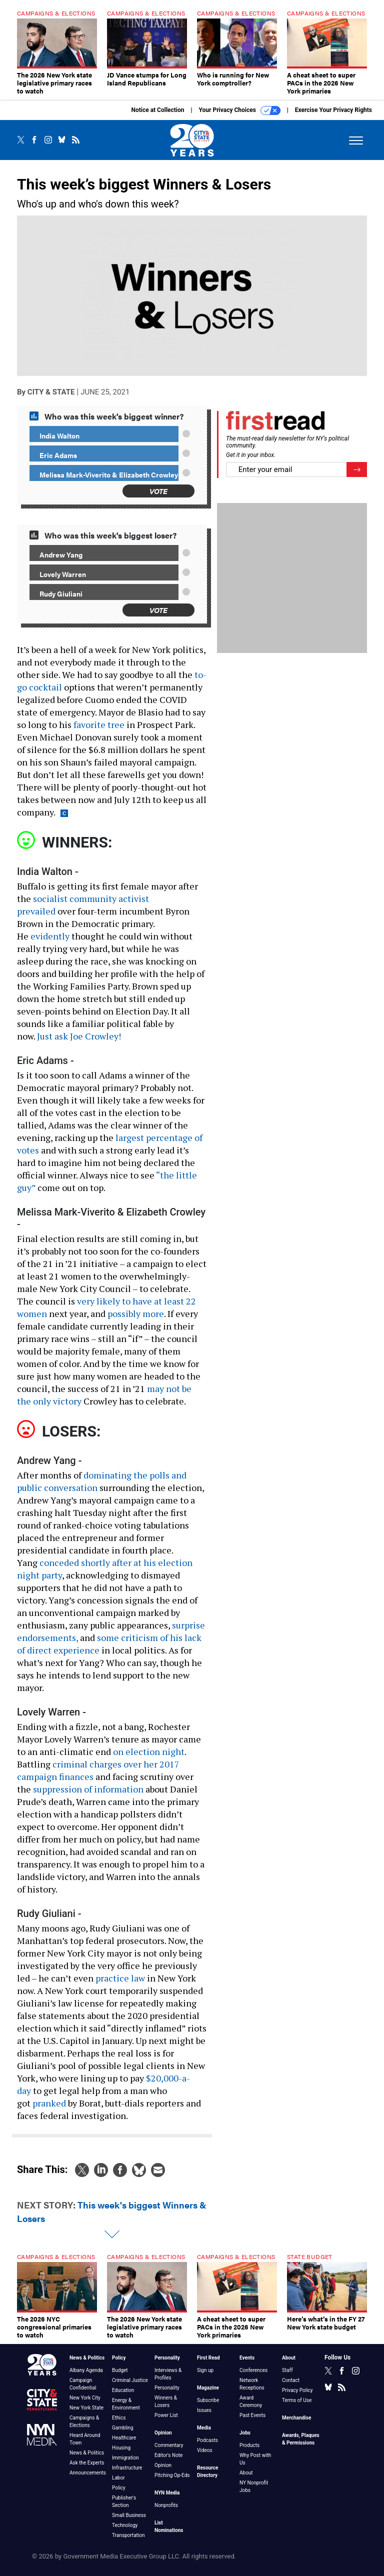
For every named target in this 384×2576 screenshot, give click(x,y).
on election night (148, 1752)
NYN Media (167, 2493)
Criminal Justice (130, 2380)
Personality (167, 2357)
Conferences (254, 2370)
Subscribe (208, 2400)
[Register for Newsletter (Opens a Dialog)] (356, 470)
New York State (87, 2407)
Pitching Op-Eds (172, 2475)
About (246, 2473)
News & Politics (87, 2357)
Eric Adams (58, 455)
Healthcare (124, 2437)
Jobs (245, 2433)
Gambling (123, 2427)
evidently (50, 936)
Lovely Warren (63, 574)
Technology (125, 2525)
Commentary (169, 2445)
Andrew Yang (61, 555)
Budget (120, 2370)
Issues (204, 2410)
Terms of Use (297, 2400)
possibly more (136, 1314)
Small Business (129, 2515)
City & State (51, 392)
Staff (287, 2370)
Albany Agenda (86, 2370)
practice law (120, 1978)
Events (247, 2357)
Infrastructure (127, 2467)
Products (250, 2445)
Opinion (163, 2433)
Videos (204, 2450)
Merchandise (296, 2417)
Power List (166, 2415)
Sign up (205, 2370)
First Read (208, 2357)
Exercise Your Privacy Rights (333, 110)
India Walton (60, 435)
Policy (119, 2357)
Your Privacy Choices (239, 110)
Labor (118, 2477)
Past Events (253, 2415)
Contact (291, 2380)
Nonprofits (166, 2505)
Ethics (119, 2417)
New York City (85, 2397)
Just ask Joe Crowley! (79, 1036)
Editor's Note (168, 2455)
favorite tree (99, 724)
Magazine (208, 2387)
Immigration (125, 2457)
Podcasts (207, 2440)
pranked (49, 2103)
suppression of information (88, 1789)
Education (123, 2390)
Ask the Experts (87, 2463)
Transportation (128, 2535)
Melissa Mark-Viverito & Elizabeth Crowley (109, 475)
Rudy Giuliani (61, 593)
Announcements (88, 2473)
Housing (121, 2447)
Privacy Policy (297, 2390)
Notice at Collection (157, 110)
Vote (159, 491)
